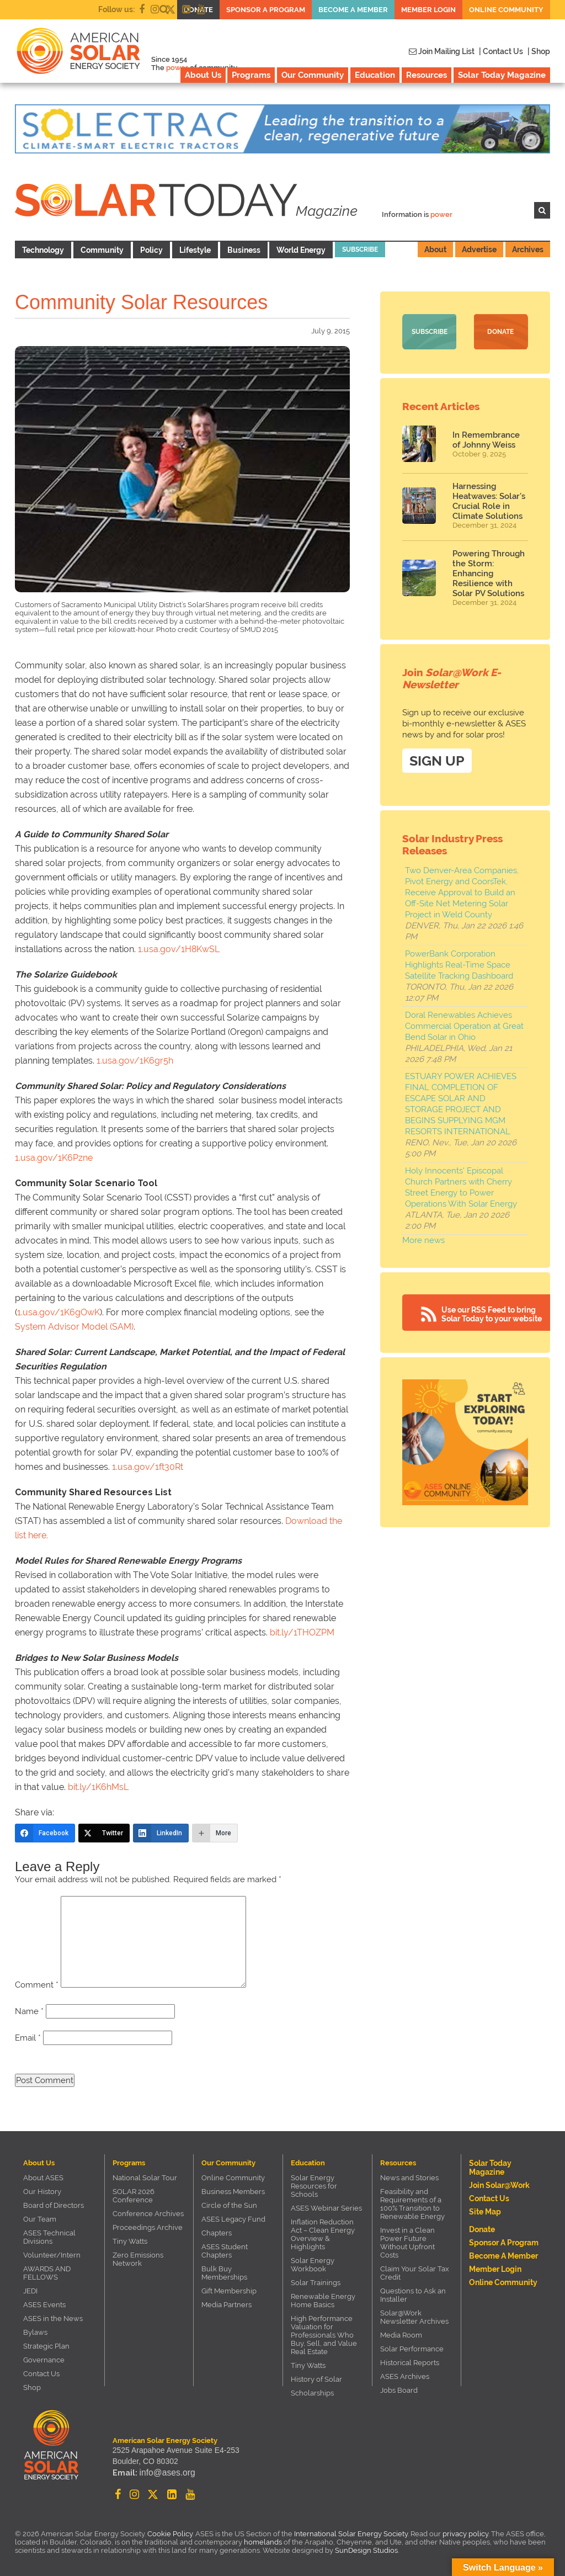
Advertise (479, 249)
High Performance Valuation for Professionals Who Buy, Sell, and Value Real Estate (324, 2335)
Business (243, 250)
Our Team (39, 2219)
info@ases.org (164, 2474)
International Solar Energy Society (351, 2534)
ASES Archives (404, 2376)
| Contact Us (501, 51)
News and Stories (409, 2178)
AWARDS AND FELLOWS (47, 2273)
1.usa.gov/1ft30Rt (147, 1467)
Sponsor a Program (265, 10)
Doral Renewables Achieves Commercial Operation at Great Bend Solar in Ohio (464, 1024)
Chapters (216, 2233)
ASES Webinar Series (326, 2208)
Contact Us (41, 2374)
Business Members (233, 2191)
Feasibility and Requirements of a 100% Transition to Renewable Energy (412, 2204)
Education (375, 75)
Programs (251, 75)
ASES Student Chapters (224, 2251)
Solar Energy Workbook (312, 2264)
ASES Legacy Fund (233, 2219)
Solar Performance (412, 2349)
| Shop (538, 51)
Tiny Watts (130, 2241)
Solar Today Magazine (502, 75)
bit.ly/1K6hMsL (98, 1787)
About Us (203, 75)
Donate (500, 332)
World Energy (301, 250)
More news (423, 1239)
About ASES (43, 2178)
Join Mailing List (442, 51)
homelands (263, 2542)
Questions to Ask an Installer (413, 2295)
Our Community (312, 75)
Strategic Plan (46, 2346)
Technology (43, 250)
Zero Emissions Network (138, 2259)
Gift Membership (229, 2291)
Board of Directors (53, 2205)
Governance (44, 2360)
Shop (32, 2387)
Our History (42, 2191)
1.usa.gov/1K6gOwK (58, 1312)
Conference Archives (148, 2213)
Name (29, 2011)
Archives (527, 249)
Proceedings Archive (148, 2227)
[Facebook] (45, 1833)
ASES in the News (53, 2318)
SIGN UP (437, 759)
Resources (426, 75)
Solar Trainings (315, 2282)
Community (102, 250)
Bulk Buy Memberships (224, 2273)
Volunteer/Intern (52, 2255)
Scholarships (312, 2393)
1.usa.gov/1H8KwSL (179, 949)
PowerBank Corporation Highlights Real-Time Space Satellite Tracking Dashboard (459, 963)
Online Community (506, 10)
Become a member (353, 10)
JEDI (30, 2291)
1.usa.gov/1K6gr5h (135, 1060)
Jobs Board (399, 2390)
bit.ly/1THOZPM (302, 1632)
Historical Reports (409, 2363)
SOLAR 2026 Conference (133, 2195)
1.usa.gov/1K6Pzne (54, 1157)
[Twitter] (104, 1833)
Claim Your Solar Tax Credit (414, 2273)
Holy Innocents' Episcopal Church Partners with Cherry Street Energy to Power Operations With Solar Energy (461, 1185)
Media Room (401, 2335)
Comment (36, 1985)
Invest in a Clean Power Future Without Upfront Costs (407, 2242)
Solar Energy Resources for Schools (314, 2186)
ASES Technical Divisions (49, 2237)
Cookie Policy (170, 2534)
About (435, 249)
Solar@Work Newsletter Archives (414, 2317)
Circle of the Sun (229, 2205)
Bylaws (35, 2332)
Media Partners (226, 2305)
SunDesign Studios (366, 2550)
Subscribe (360, 249)
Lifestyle (195, 250)
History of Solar (316, 2379)
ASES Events (44, 2305)
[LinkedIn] (161, 1833)
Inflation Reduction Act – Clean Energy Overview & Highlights (323, 2234)
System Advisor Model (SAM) (74, 1326)
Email (28, 2038)
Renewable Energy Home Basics (323, 2300)
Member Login (428, 10)
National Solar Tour (145, 2178)
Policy (151, 250)
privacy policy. (467, 2534)
